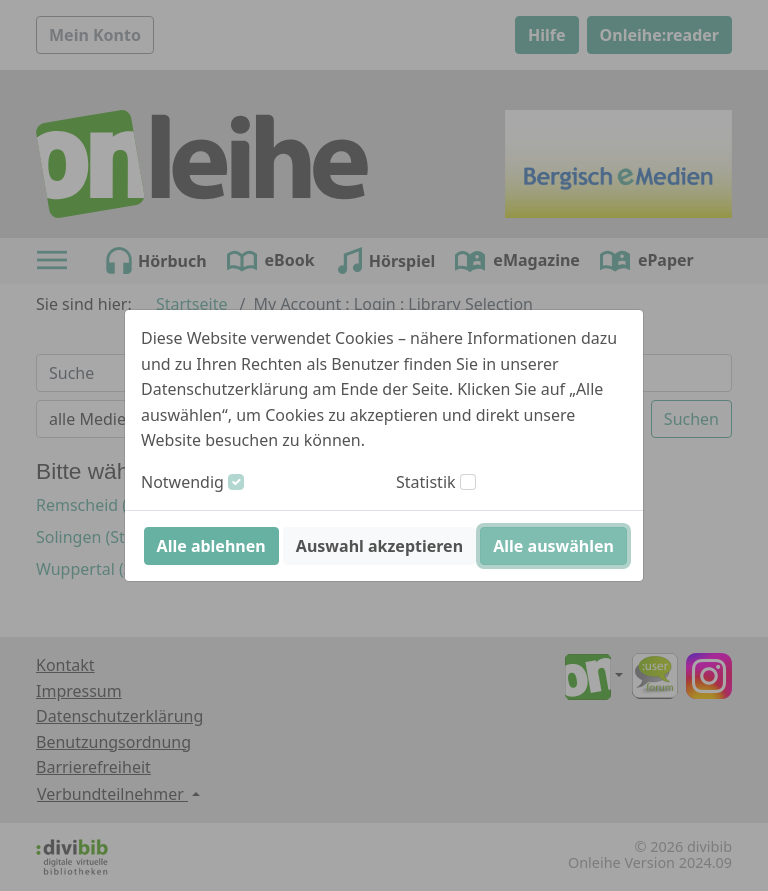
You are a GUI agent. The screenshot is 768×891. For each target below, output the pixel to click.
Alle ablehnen (211, 546)
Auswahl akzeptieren (379, 546)
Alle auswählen (553, 546)
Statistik (426, 482)
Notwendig (182, 482)
